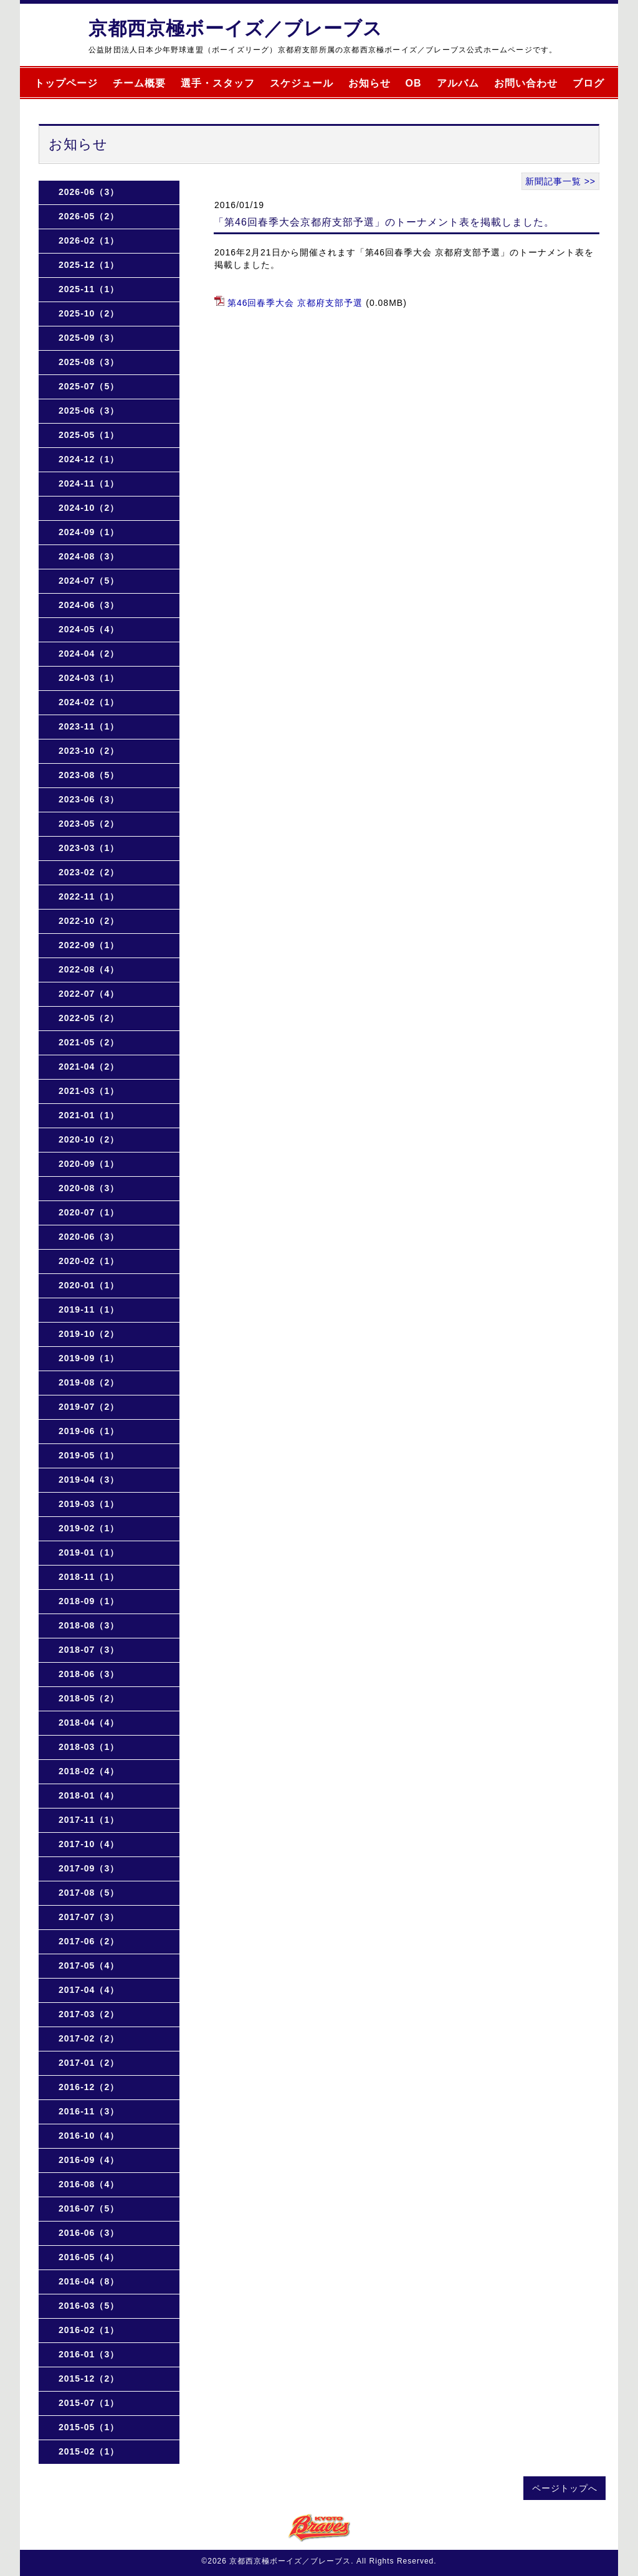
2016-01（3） (89, 2354)
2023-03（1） (89, 848)
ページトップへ (565, 2488)
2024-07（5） (89, 581)
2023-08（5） (89, 775)
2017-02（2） (89, 2038)
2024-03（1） (89, 678)
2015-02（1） (89, 2451)
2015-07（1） (89, 2403)
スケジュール (301, 83)
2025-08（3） (89, 362)
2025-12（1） (89, 265)
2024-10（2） (89, 508)
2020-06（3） (89, 1237)
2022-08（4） (89, 969)
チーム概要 (139, 83)
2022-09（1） (89, 945)
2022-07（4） (89, 994)
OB (414, 83)
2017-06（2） (89, 1941)
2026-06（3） (89, 192)
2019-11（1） (89, 1309)
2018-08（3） (89, 1625)
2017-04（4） (89, 1990)
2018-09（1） (89, 1601)
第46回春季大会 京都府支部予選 (295, 303)
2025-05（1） (89, 435)
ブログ (588, 83)
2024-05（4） (89, 629)
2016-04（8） (89, 2281)
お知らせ (369, 83)
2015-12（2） (89, 2379)
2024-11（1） (89, 483)
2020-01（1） (89, 1285)
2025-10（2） (89, 313)
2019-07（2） (89, 1407)
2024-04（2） (89, 653)
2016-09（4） (89, 2160)
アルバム (458, 83)
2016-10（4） (89, 2136)
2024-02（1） (89, 702)
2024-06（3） (89, 605)
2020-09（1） (89, 1164)
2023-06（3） (89, 799)
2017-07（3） (89, 1917)
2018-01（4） (89, 1795)
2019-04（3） (89, 1480)
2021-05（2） (89, 1042)
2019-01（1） (89, 1552)
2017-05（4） (89, 1965)
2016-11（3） (89, 2111)
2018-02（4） (89, 1771)
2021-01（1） (89, 1115)
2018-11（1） (89, 1577)
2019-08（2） (89, 1382)
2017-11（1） (89, 1820)
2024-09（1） (89, 532)
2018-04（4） (89, 1723)
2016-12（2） (89, 2087)
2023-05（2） (89, 824)
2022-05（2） (89, 1018)
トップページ (66, 83)
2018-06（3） (89, 1674)
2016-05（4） (89, 2257)
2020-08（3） (89, 1188)
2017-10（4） (89, 1844)
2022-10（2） (89, 921)
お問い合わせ (526, 83)
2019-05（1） (89, 1455)
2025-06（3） (89, 411)
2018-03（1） (89, 1747)
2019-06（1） (89, 1431)
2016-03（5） (89, 2306)
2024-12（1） (89, 459)
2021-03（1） (89, 1091)
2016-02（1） (89, 2330)
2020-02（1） (89, 1261)
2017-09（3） (89, 1868)
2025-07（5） (89, 386)
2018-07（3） (89, 1650)
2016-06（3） (89, 2233)
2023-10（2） (89, 751)
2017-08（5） (89, 1893)
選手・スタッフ (218, 83)
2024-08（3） (89, 556)
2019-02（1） (89, 1528)
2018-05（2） (89, 1698)
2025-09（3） (89, 338)
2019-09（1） (89, 1358)
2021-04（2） (89, 1067)
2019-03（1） (89, 1504)
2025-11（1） (89, 289)
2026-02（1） (89, 240)
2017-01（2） (89, 2063)
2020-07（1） (89, 1212)
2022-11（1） (89, 896)
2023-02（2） (89, 872)
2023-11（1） (89, 726)
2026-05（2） (89, 216)
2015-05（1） (89, 2427)
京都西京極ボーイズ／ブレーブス (235, 28)
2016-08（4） (89, 2184)
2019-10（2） (89, 1334)
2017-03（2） (89, 2014)
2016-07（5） (89, 2208)
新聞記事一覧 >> (560, 181)
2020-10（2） (89, 1139)
